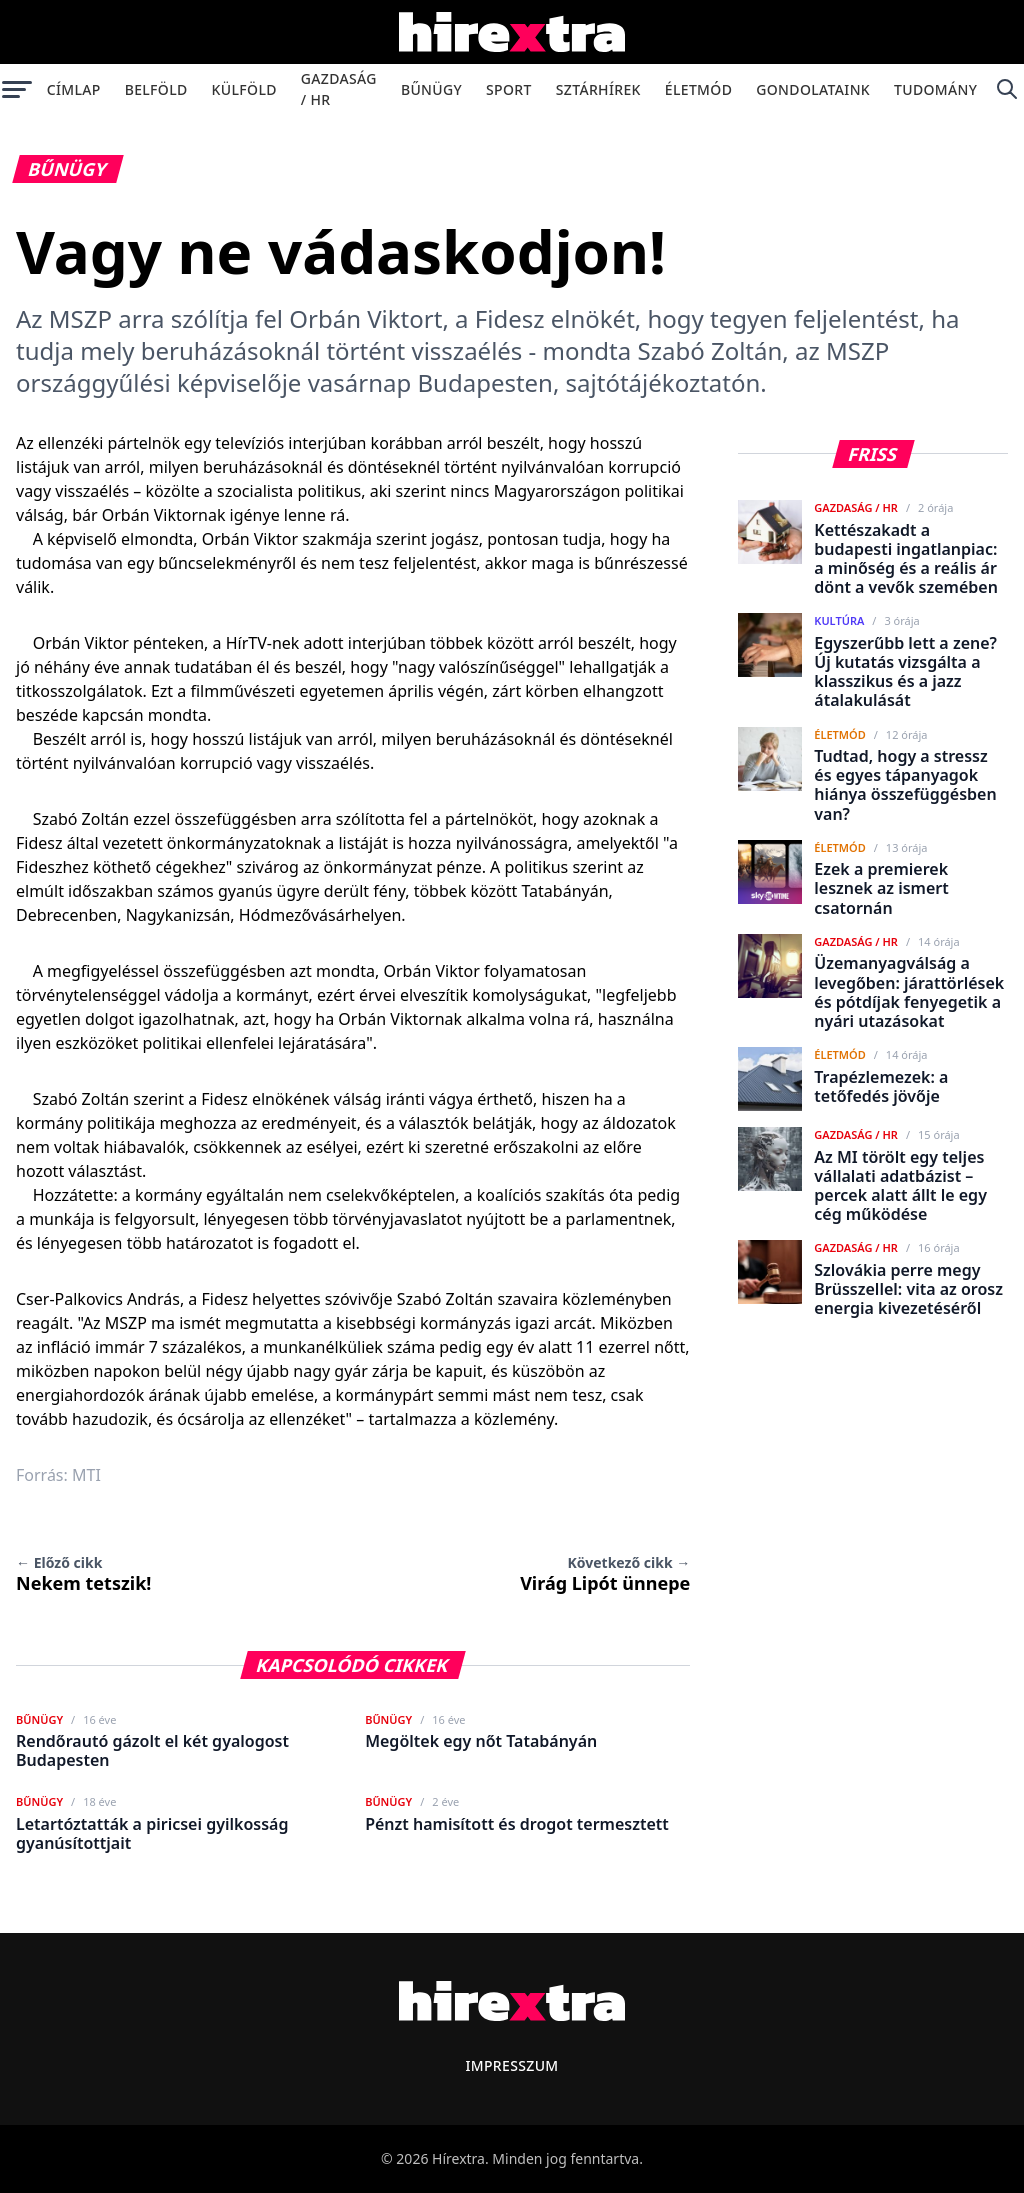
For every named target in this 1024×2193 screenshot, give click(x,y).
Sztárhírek (598, 89)
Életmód (698, 89)
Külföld (244, 89)
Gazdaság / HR (339, 89)
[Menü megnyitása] (17, 89)
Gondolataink (813, 89)
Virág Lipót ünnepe (605, 1574)
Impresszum (511, 2065)
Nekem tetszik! (83, 1574)
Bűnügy (431, 89)
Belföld (156, 89)
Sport (509, 89)
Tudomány (935, 89)
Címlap (74, 89)
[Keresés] (1006, 89)
